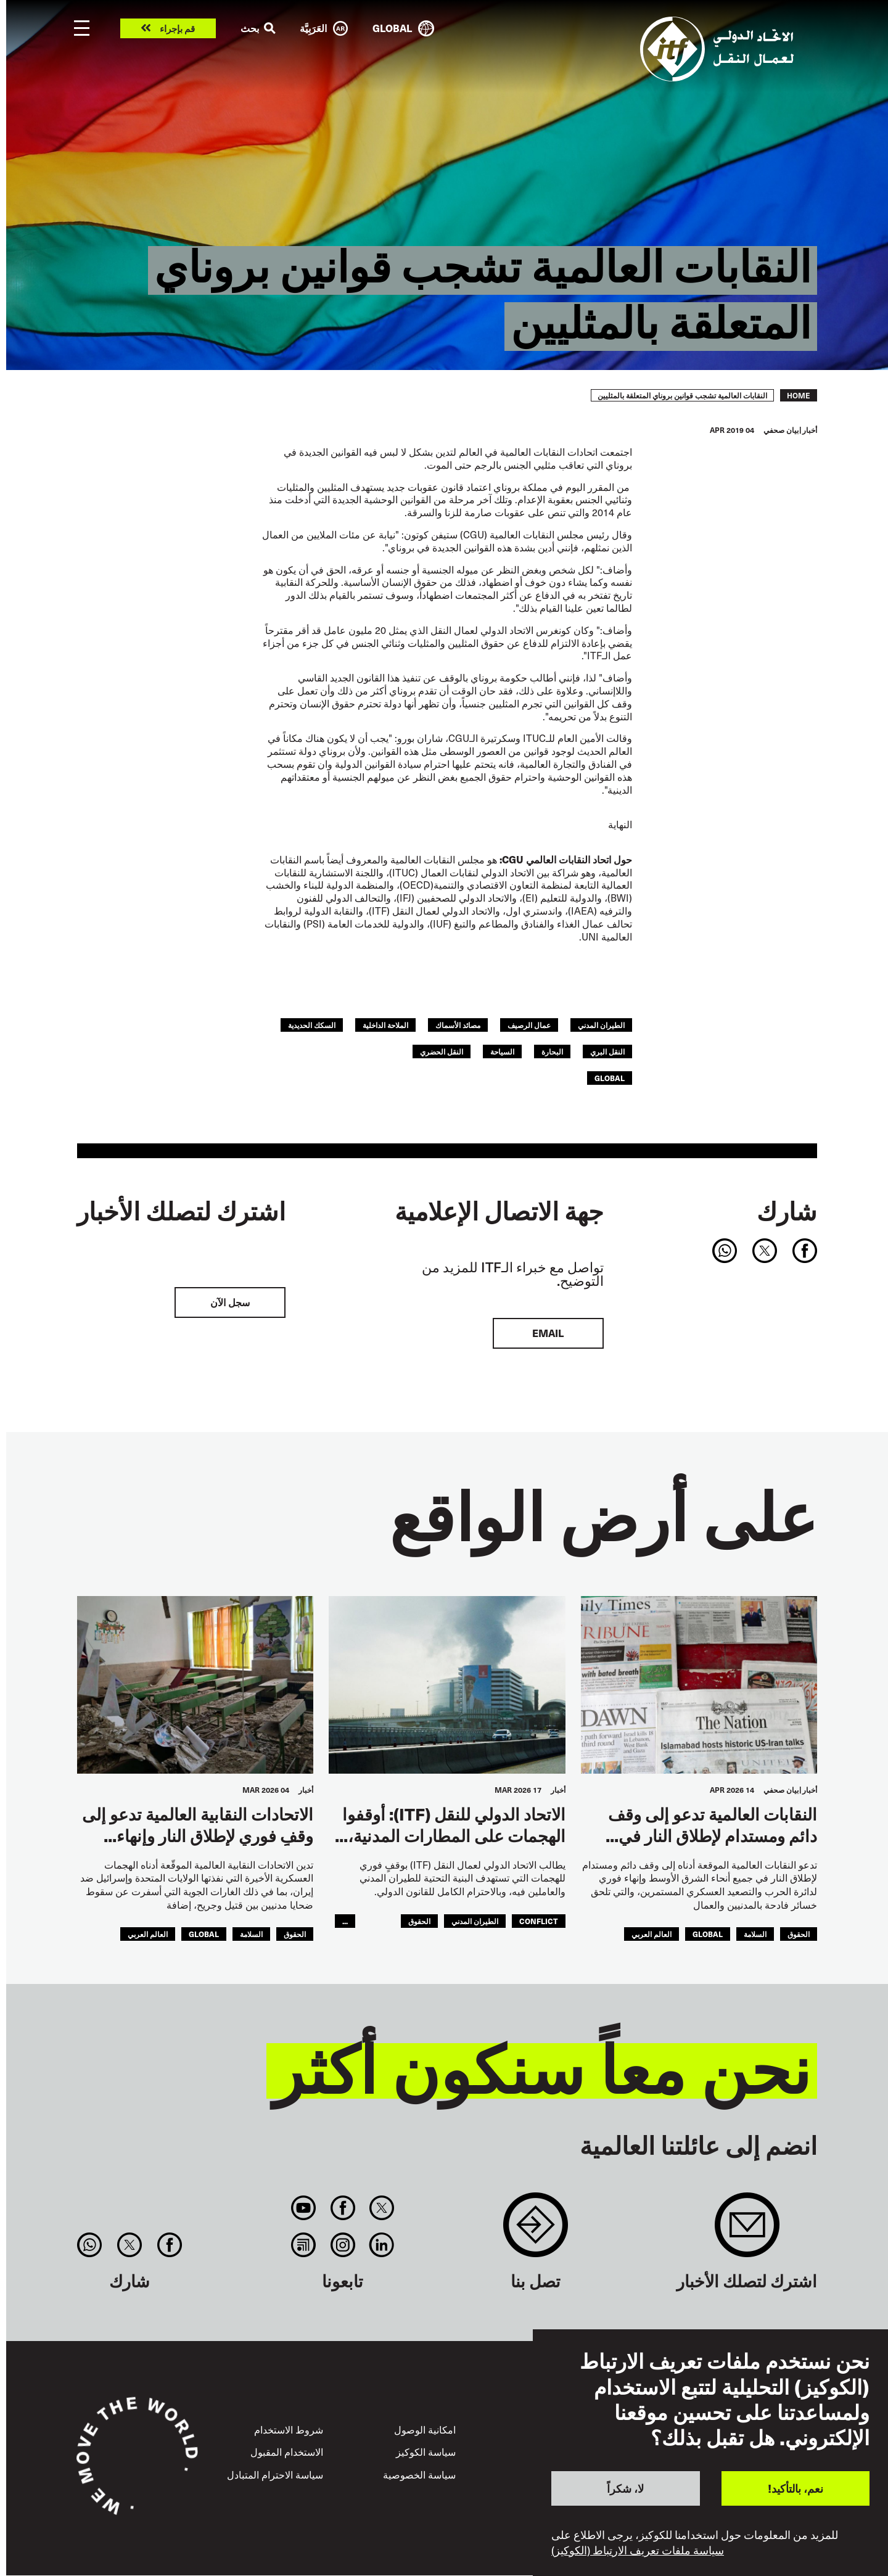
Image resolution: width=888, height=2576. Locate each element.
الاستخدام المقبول (286, 2451)
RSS (303, 2244)
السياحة (502, 1051)
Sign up (747, 2230)
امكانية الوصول (425, 2429)
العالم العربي (651, 1933)
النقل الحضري (441, 1051)
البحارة (552, 1051)
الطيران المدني (601, 1024)
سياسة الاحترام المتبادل (275, 2474)
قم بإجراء (177, 28)
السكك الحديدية (311, 1024)
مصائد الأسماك (457, 1024)
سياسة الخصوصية (419, 2474)
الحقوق (798, 1933)
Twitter (381, 2207)
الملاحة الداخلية (385, 1024)
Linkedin (381, 2244)
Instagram (342, 2244)
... (345, 1921)
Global (609, 1077)
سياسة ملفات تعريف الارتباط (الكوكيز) (637, 2550)
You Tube (303, 2207)
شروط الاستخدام (288, 2429)
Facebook (342, 2207)
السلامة (755, 1933)
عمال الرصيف (529, 1024)
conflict (538, 1921)
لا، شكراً (625, 2488)
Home (798, 395)
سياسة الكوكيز (426, 2451)
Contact (535, 2230)
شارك (787, 1210)
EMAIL (548, 1333)
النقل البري (607, 1051)
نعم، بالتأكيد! (795, 2488)
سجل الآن (230, 1302)
